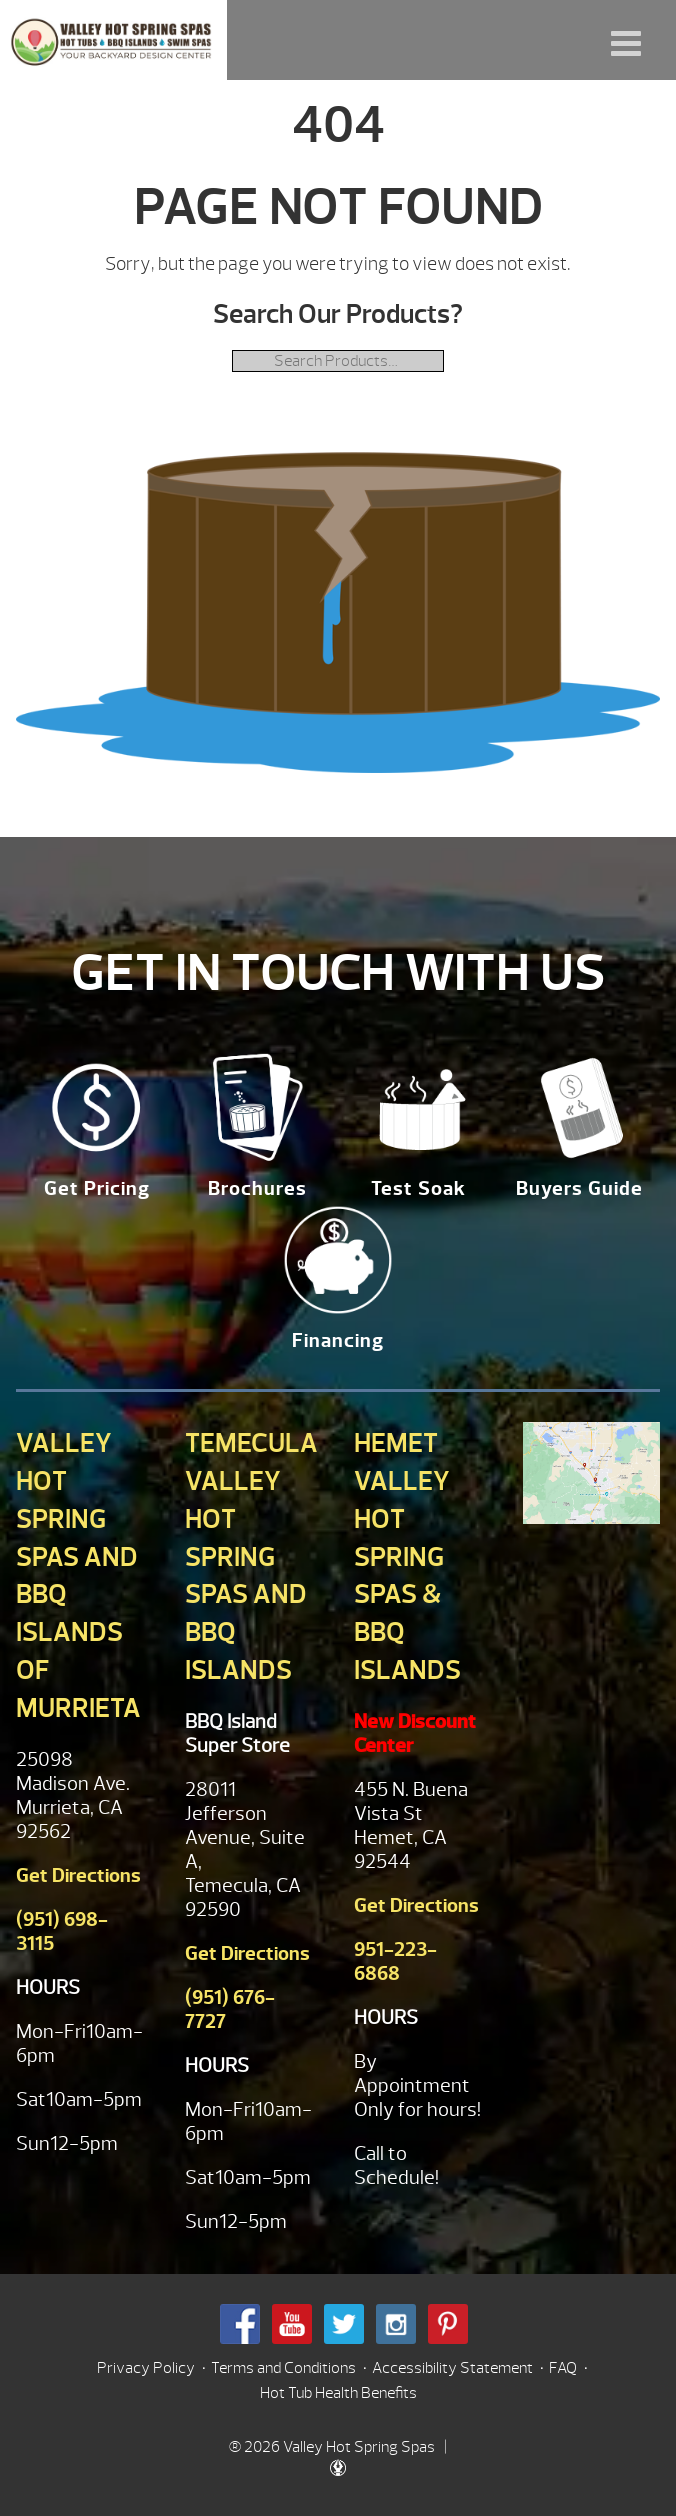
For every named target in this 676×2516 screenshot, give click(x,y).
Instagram (396, 2324)
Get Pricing (97, 1188)
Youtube (292, 2324)
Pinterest (448, 2324)
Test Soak (418, 1188)
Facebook (240, 2324)
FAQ (563, 2368)
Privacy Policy (146, 2368)
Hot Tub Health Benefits (338, 2393)
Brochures (257, 1188)
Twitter (344, 2324)
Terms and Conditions (283, 2368)
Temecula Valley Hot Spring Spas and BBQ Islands (251, 1556)
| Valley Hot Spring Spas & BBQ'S (113, 40)
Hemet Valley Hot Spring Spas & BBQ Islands (407, 1556)
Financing (338, 1340)
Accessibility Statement (452, 2368)
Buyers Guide (579, 1188)
